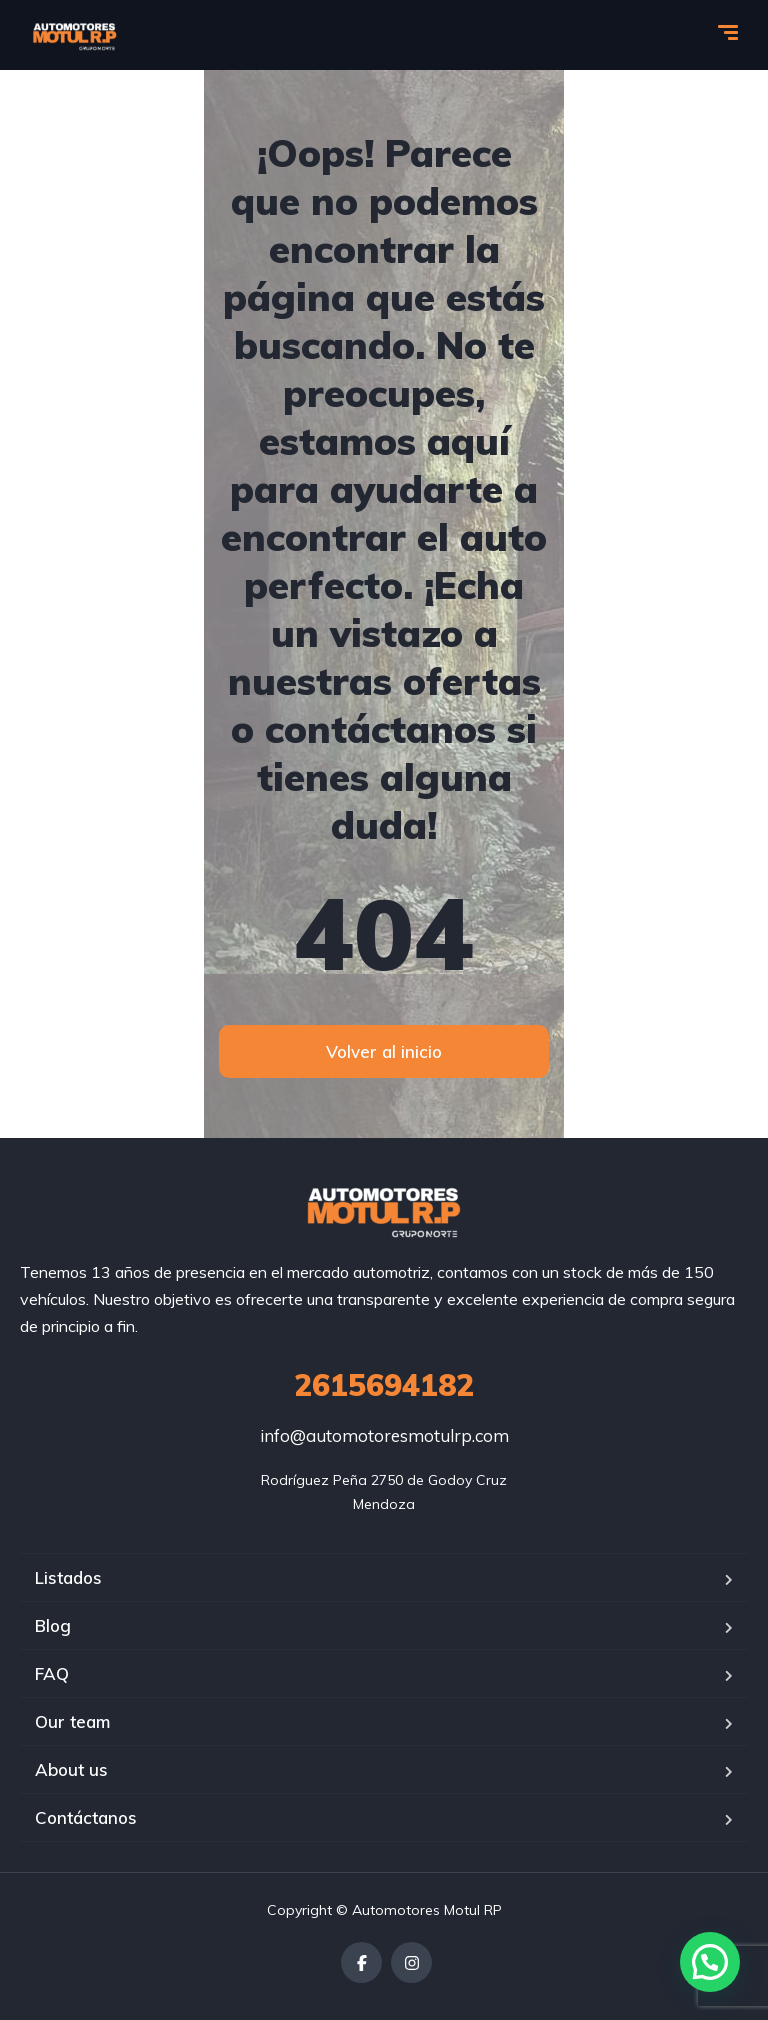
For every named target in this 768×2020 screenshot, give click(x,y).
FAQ (52, 1673)
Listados (68, 1577)
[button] (710, 1962)
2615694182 (384, 1385)
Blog (53, 1625)
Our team (72, 1721)
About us (71, 1769)
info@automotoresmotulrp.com (384, 1435)
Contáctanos (86, 1817)
